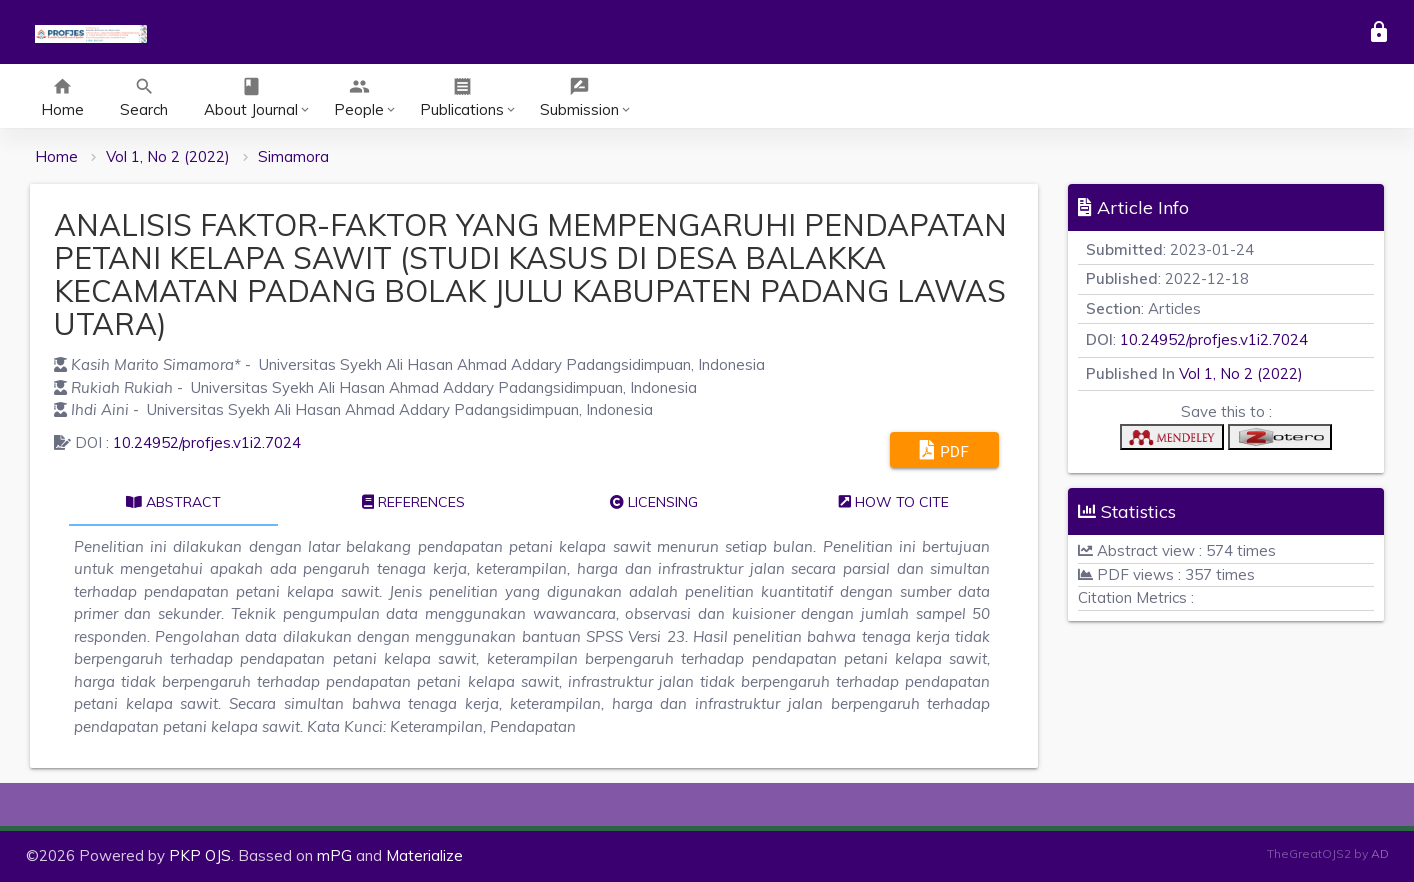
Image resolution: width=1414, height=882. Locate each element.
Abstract (173, 502)
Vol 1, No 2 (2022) (168, 156)
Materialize (424, 855)
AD (1380, 853)
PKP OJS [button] (200, 855)
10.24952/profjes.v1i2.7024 (207, 442)
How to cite (894, 502)
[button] (1172, 441)
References (413, 502)
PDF (944, 450)
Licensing (654, 502)
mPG (334, 855)
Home (56, 156)
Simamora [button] (293, 156)
